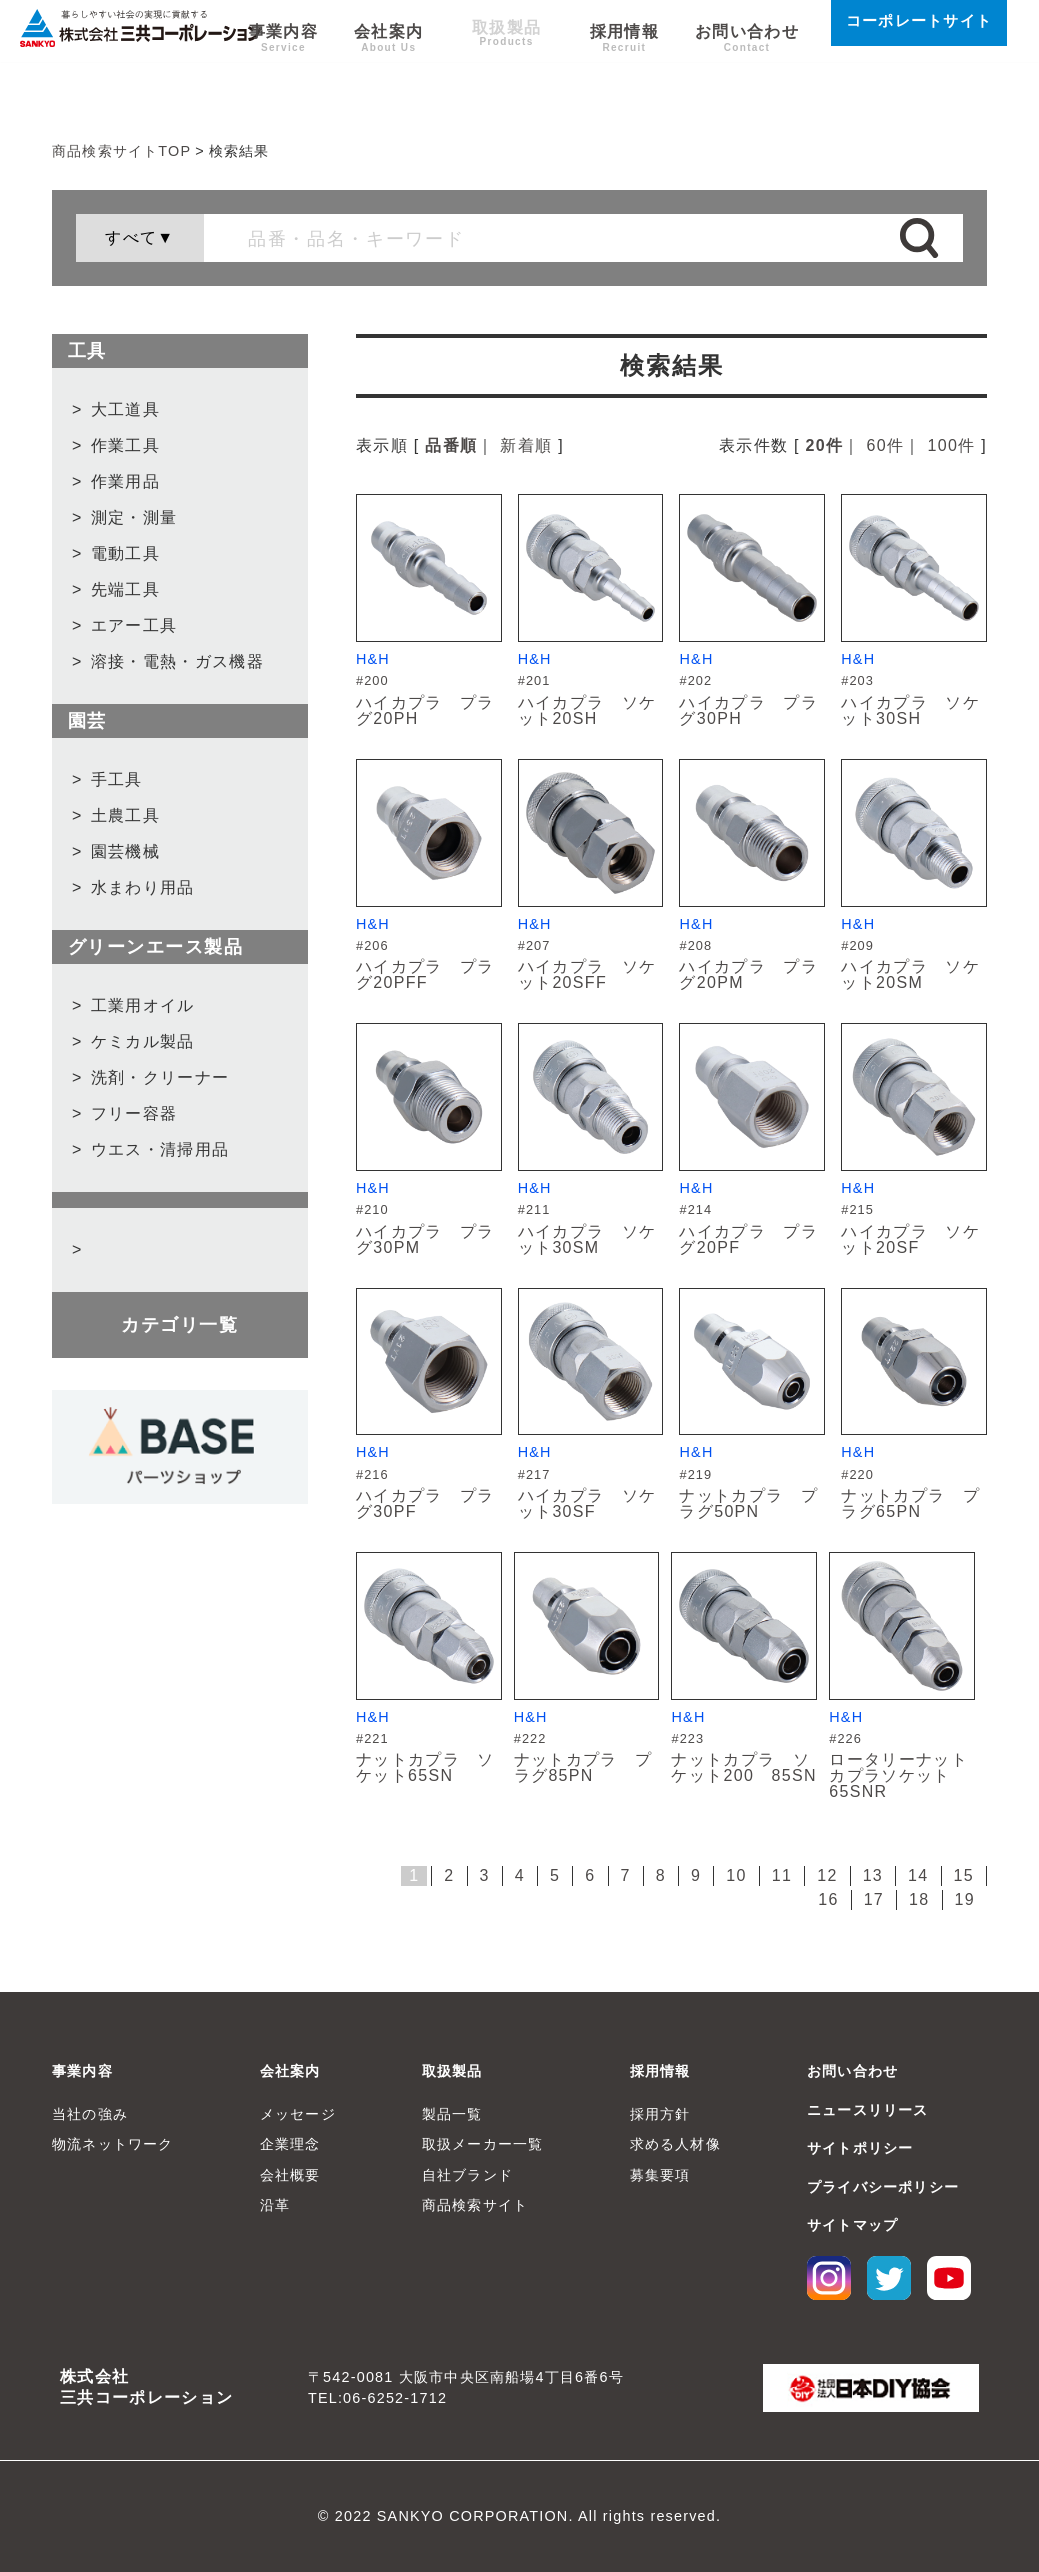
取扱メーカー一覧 (483, 2144)
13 (873, 1875)
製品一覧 (452, 2114)
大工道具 (125, 409)
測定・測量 (134, 517)
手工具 (117, 779)
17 (874, 1899)
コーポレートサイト (919, 70)
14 (918, 1875)
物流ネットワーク (113, 2144)
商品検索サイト (475, 2205)
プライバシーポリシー (883, 2187)
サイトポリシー (860, 2148)
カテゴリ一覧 (179, 1325)
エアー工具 (134, 625)
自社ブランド (467, 2175)
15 (964, 1875)
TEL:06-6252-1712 (377, 2398)
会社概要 (290, 2175)
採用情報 (624, 81)
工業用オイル (143, 1005)
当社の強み (90, 2114)
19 (965, 1899)
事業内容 (308, 81)
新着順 (526, 445)
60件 (886, 445)
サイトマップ (852, 2225)
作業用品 (125, 481)
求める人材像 (675, 2144)
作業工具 (125, 445)
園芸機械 (125, 851)
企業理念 (290, 2144)
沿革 (275, 2205)
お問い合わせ (747, 81)
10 (736, 1875)
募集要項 (660, 2175)
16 (828, 1899)
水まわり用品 (143, 887)
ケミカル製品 (143, 1041)
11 (782, 1875)
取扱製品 (518, 81)
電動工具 (125, 553)
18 (919, 1899)
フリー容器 (134, 1113)
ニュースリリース (868, 2110)
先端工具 (125, 589)
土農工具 (125, 815)
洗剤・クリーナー (160, 1077)
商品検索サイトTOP (121, 151)
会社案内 (413, 81)
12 (827, 1875)
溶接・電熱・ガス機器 (177, 661)
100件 (951, 445)
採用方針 (660, 2114)
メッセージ (298, 2114)
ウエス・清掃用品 (160, 1149)
